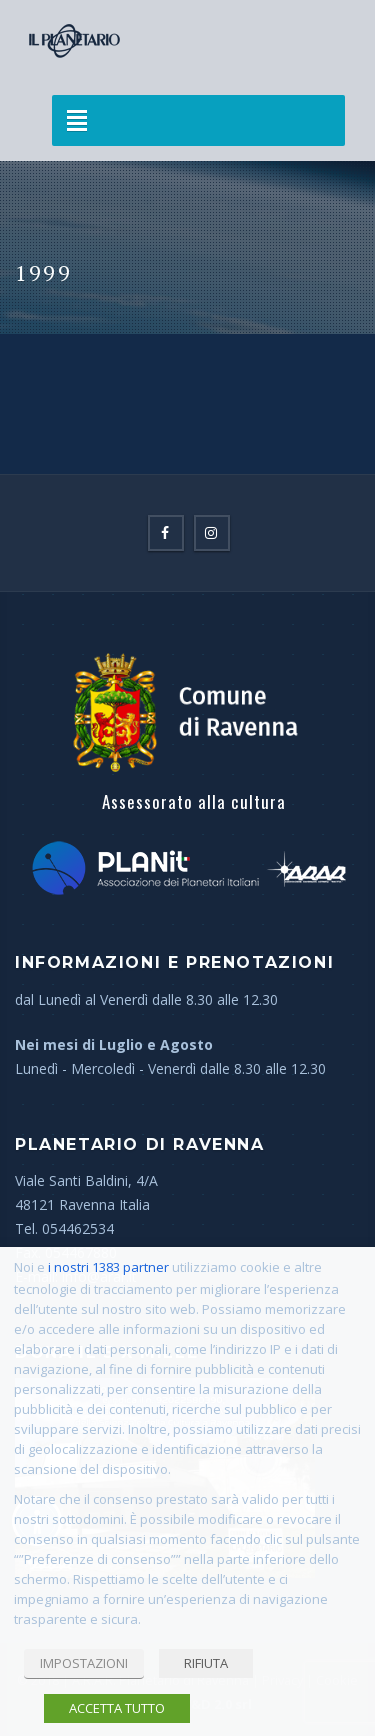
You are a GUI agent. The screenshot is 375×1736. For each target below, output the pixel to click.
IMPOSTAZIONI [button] (84, 1663)
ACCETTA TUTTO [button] (117, 1708)
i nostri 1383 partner (108, 1267)
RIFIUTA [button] (206, 1663)
